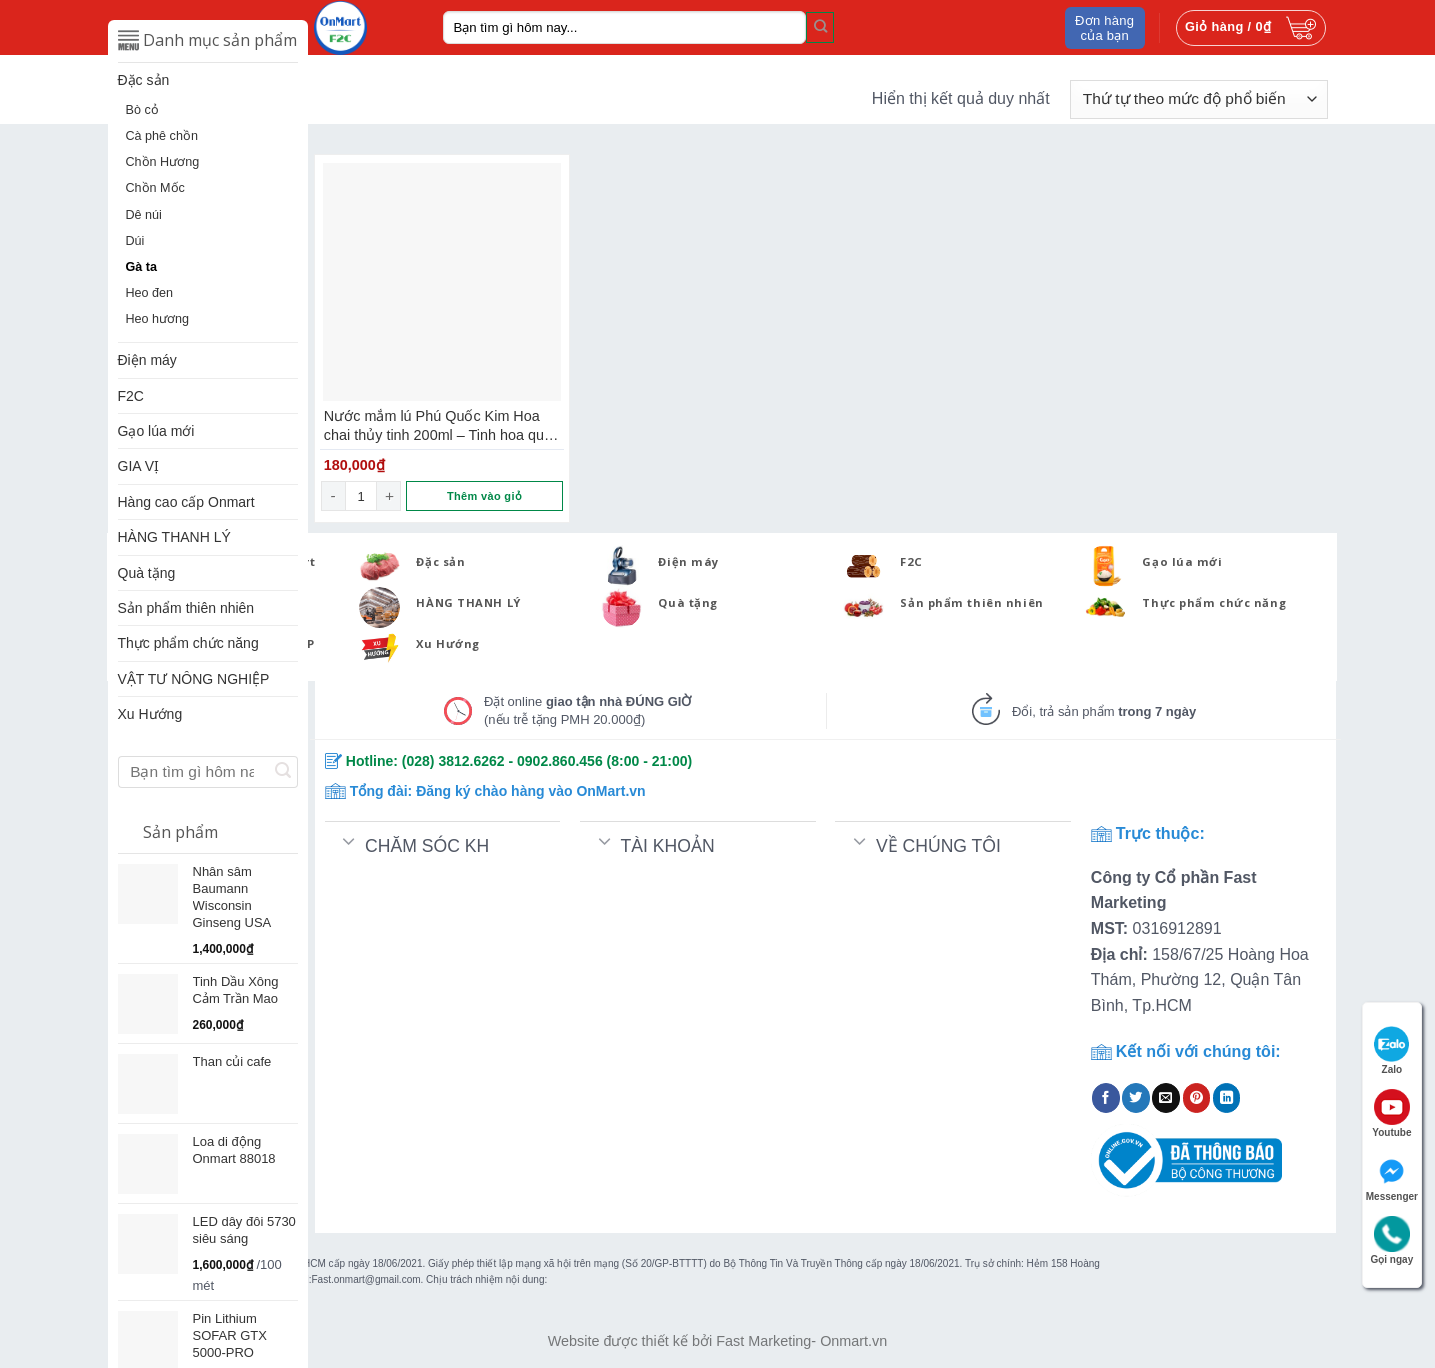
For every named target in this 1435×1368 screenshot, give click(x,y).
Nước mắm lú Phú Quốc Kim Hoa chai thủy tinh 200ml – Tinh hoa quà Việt (438, 426)
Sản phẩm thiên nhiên (186, 608)
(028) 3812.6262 (453, 761)
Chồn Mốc (155, 188)
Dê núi (144, 215)
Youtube (1391, 1113)
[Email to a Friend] (1166, 1098)
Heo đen (150, 293)
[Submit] (820, 27)
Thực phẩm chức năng (188, 643)
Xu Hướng (150, 714)
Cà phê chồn (162, 136)
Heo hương (158, 319)
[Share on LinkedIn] (1227, 1098)
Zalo (1392, 1050)
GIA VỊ (139, 466)
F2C (131, 396)
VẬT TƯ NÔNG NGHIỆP (194, 679)
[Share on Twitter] (1136, 1098)
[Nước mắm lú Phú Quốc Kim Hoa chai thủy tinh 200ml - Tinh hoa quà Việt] (442, 282)
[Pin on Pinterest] (1197, 1098)
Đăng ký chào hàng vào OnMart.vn (531, 791)
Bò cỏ (142, 110)
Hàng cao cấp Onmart (186, 502)
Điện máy (147, 360)
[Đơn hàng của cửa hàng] (1198, 99)
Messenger (1392, 1177)
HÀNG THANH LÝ (174, 537)
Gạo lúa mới (156, 431)
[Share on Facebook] (1106, 1098)
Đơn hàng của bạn (1104, 28)
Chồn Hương (163, 162)
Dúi (135, 241)
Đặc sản (144, 80)
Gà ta (142, 267)
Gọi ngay (1392, 1240)
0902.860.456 (560, 761)
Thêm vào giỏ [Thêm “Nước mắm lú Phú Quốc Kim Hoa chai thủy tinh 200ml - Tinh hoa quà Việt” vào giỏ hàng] (484, 496)
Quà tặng (147, 573)
